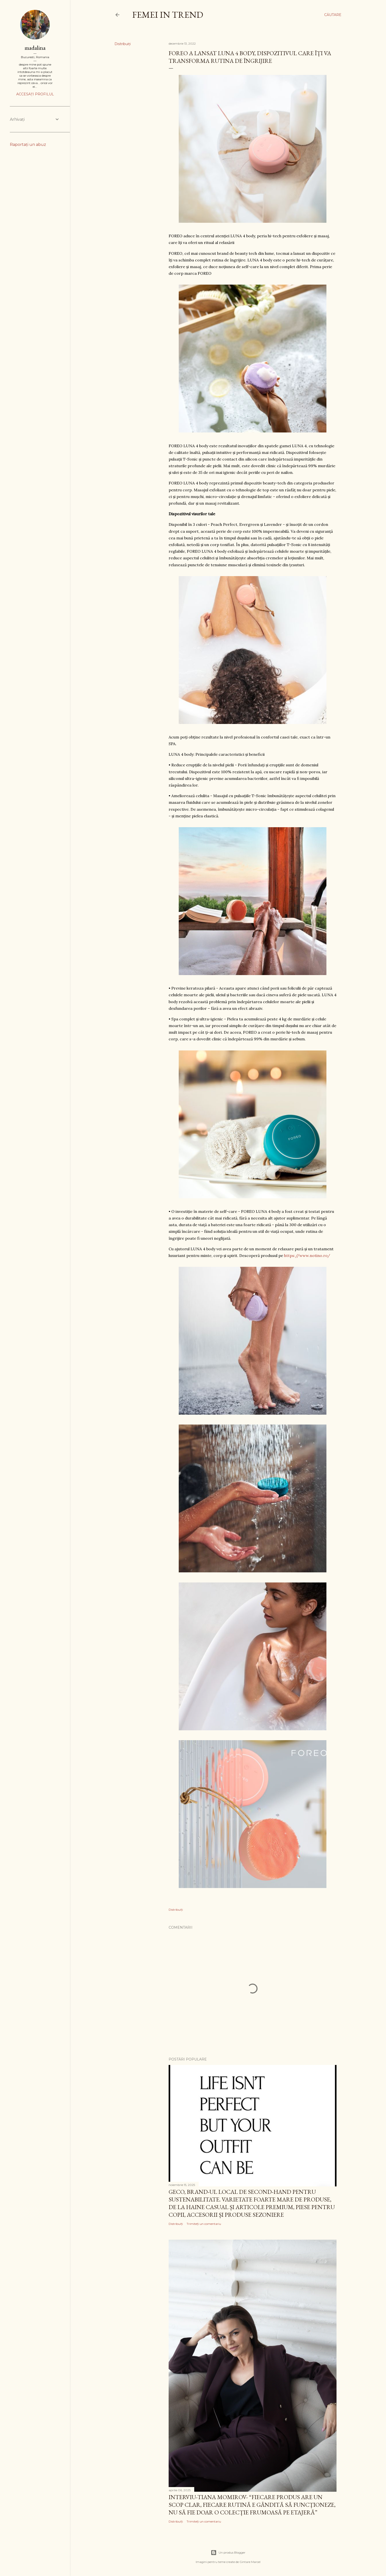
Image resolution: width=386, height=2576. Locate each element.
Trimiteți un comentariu (204, 2224)
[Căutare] (332, 15)
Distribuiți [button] (122, 44)
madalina (35, 48)
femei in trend (167, 14)
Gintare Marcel (250, 2562)
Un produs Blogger (228, 2553)
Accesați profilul (35, 94)
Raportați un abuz (28, 144)
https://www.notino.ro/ (307, 1255)
